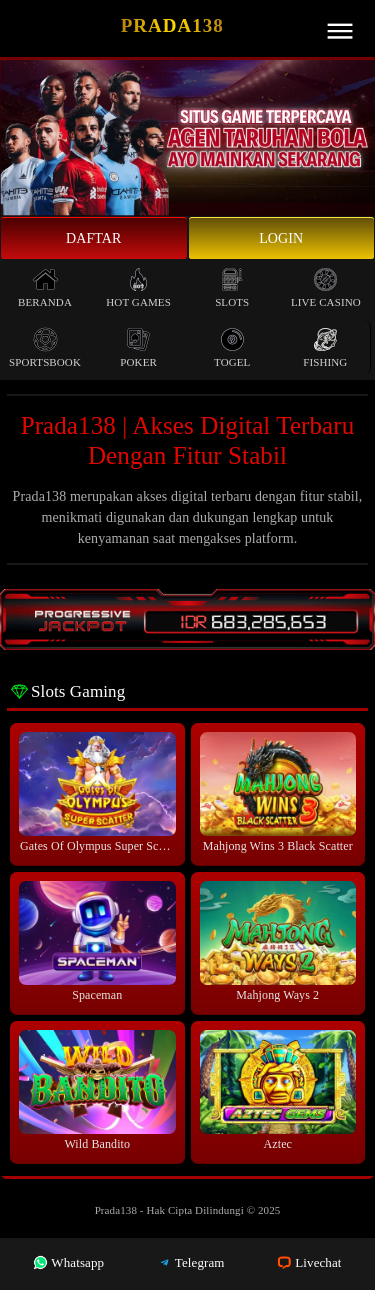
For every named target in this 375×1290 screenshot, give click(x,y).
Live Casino (326, 287)
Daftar (94, 238)
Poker (138, 347)
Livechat (309, 1262)
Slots (232, 287)
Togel (232, 347)
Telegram (191, 1262)
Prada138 (172, 25)
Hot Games (138, 287)
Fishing (325, 347)
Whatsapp (68, 1262)
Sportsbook (45, 347)
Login (281, 238)
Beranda (45, 287)
